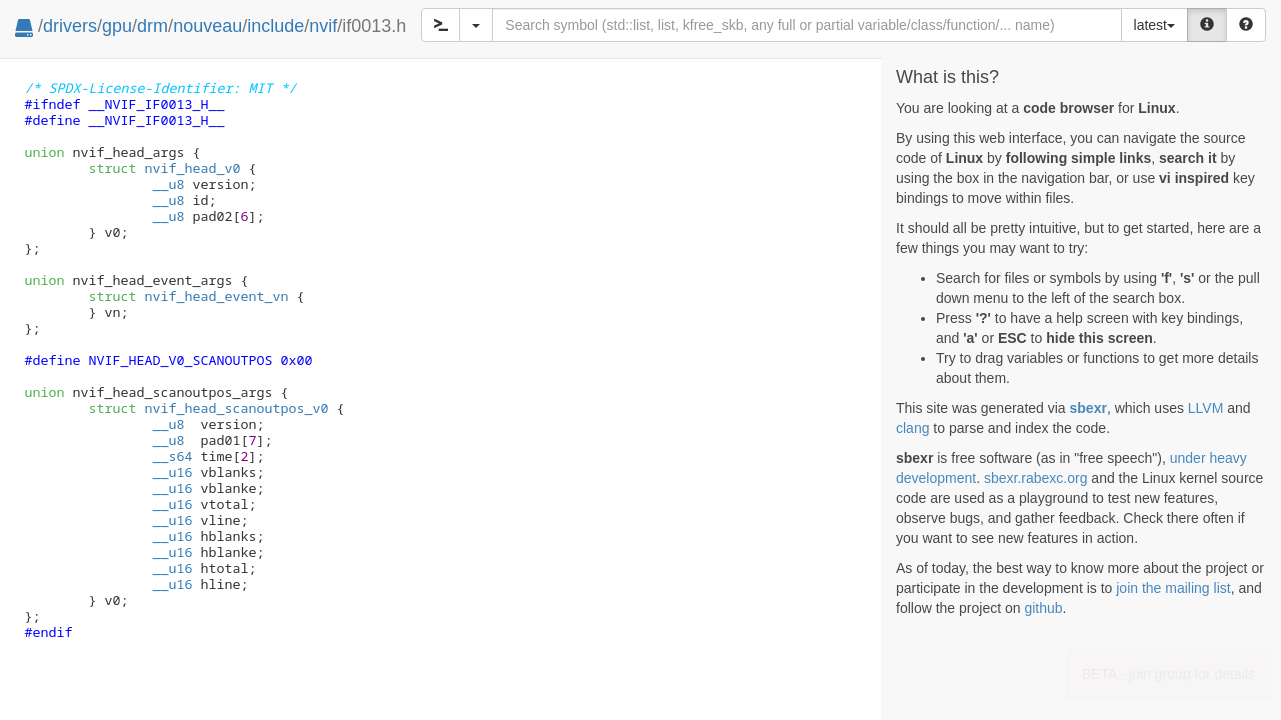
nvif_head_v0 (164, 168)
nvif (323, 26)
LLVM (1206, 408)
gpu (117, 26)
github (1043, 608)
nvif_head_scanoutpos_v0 (208, 408)
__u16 (172, 472)
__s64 (172, 456)
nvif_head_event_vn (188, 296)
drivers (70, 26)
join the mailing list (1173, 588)
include (275, 26)
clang (912, 428)
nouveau (207, 26)
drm (152, 26)
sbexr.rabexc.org (1036, 478)
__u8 (168, 184)
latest (1154, 25)
